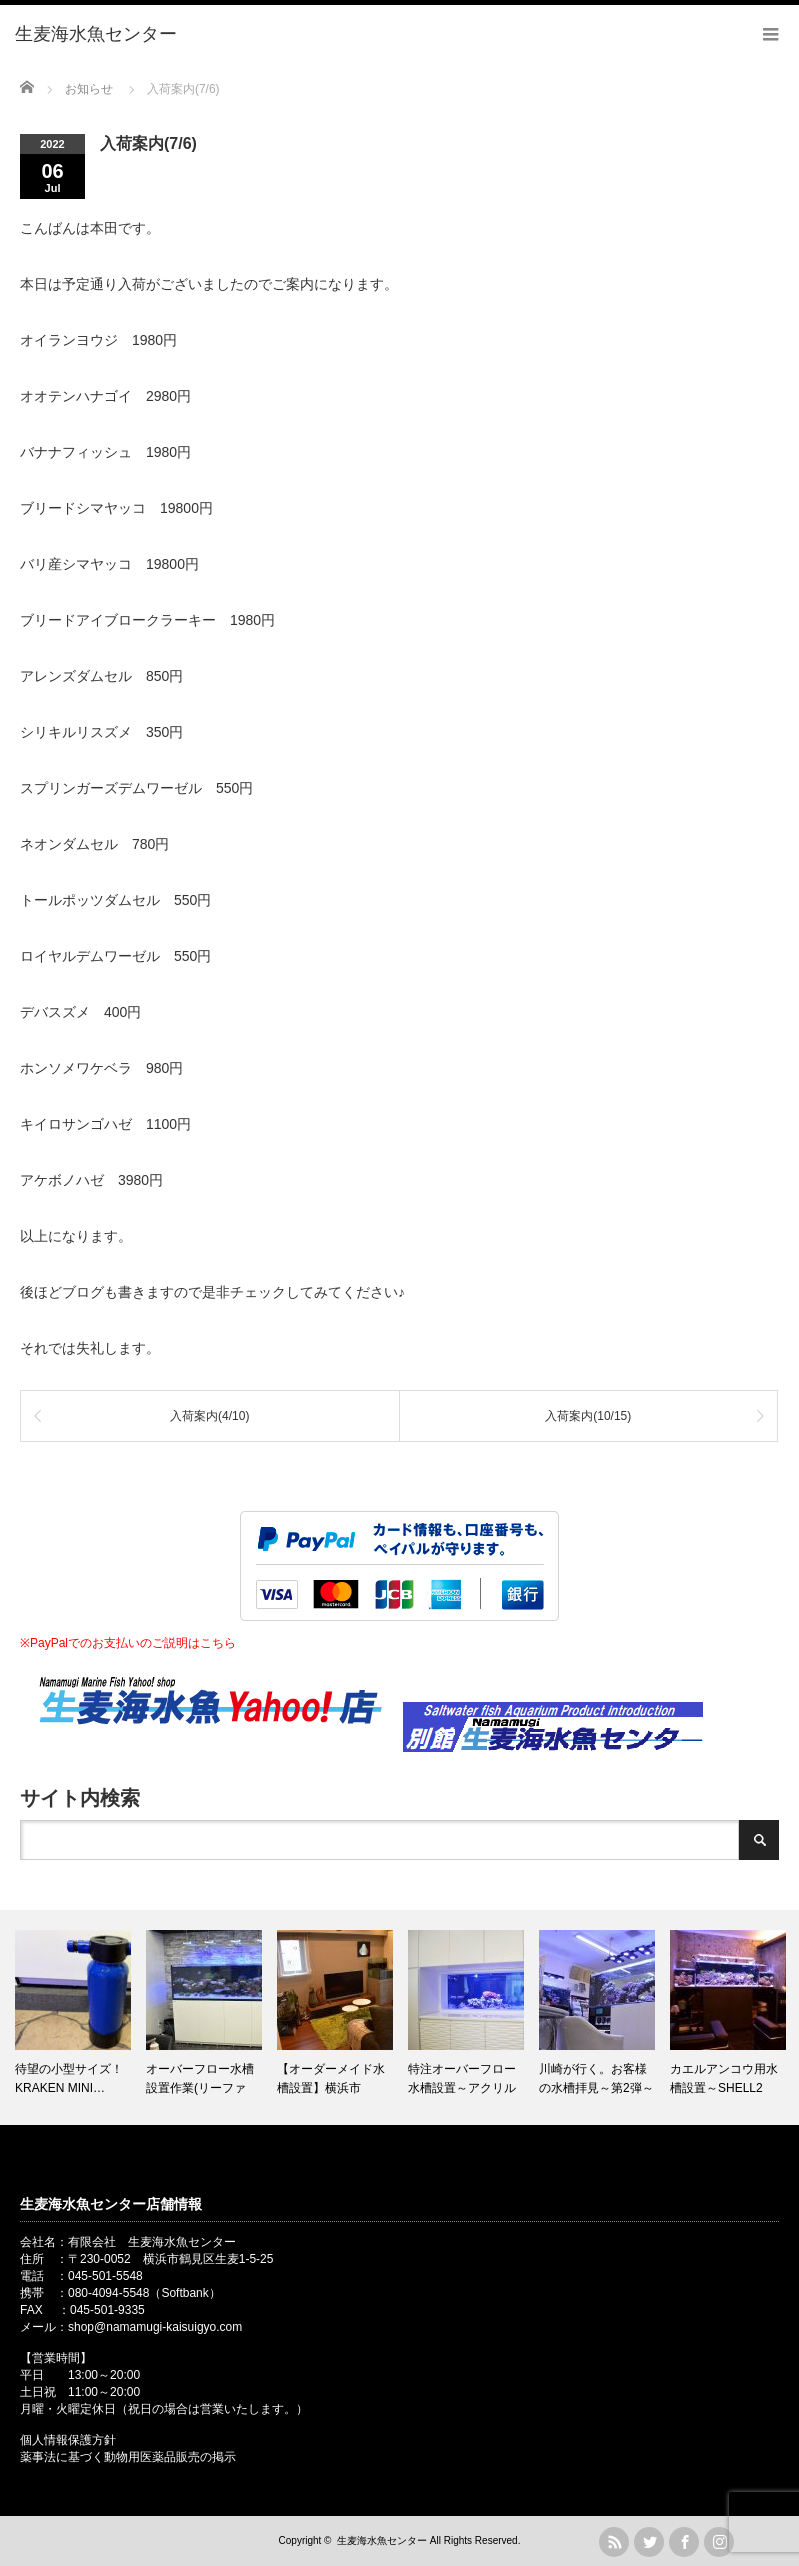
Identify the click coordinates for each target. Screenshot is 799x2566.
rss (614, 2542)
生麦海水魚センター (382, 2540)
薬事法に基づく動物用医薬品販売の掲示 (128, 2457)
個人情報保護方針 (68, 2440)
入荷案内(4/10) (209, 1416)
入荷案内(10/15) (588, 1416)
